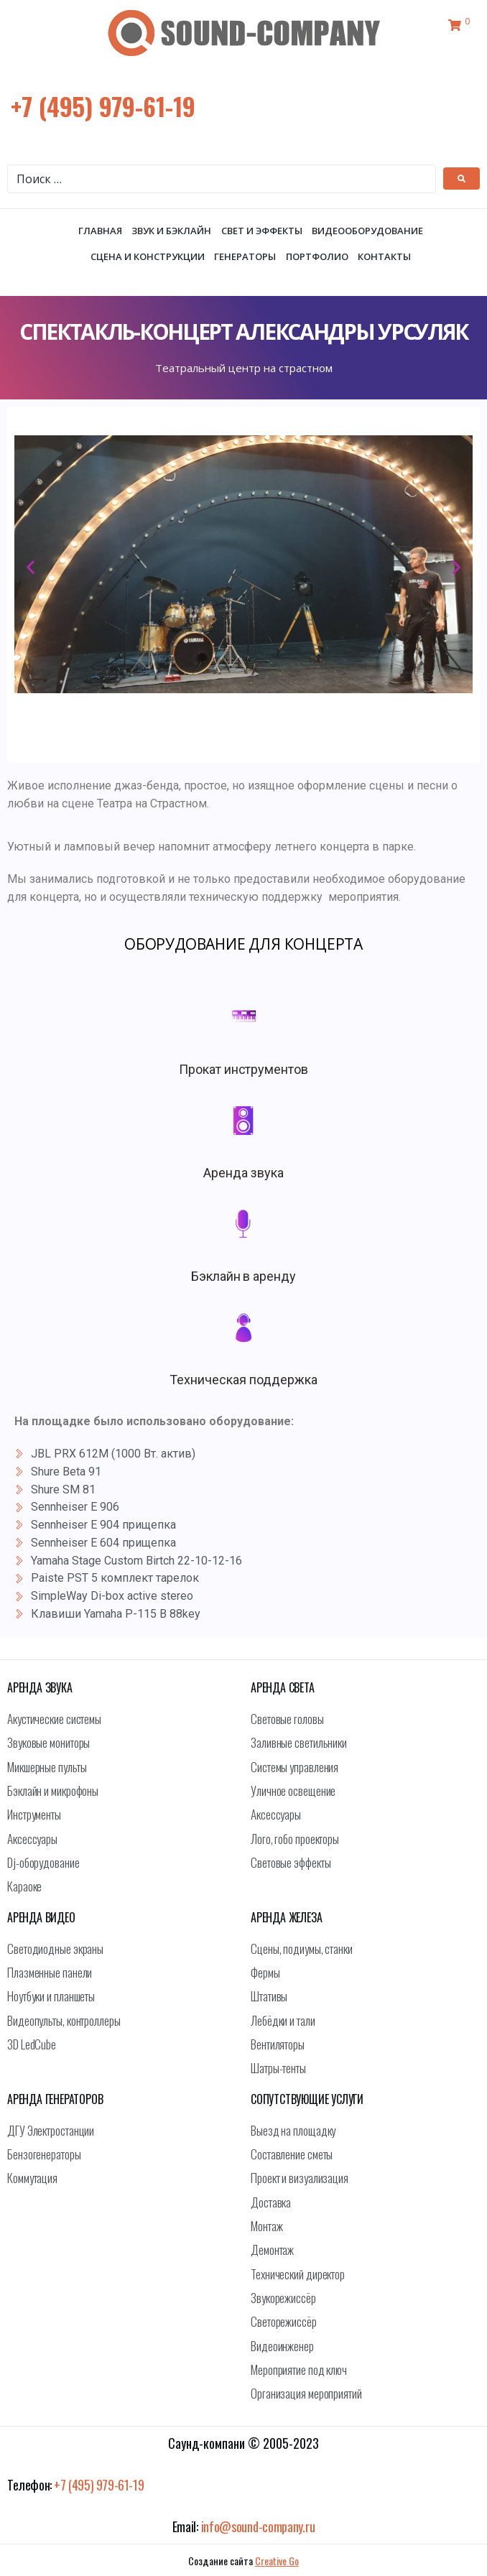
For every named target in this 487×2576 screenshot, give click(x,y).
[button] (31, 567)
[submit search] (461, 178)
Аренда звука (243, 1172)
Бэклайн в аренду (243, 1276)
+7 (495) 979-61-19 (103, 106)
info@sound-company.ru (258, 2526)
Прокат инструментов (243, 1069)
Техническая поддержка (243, 1379)
